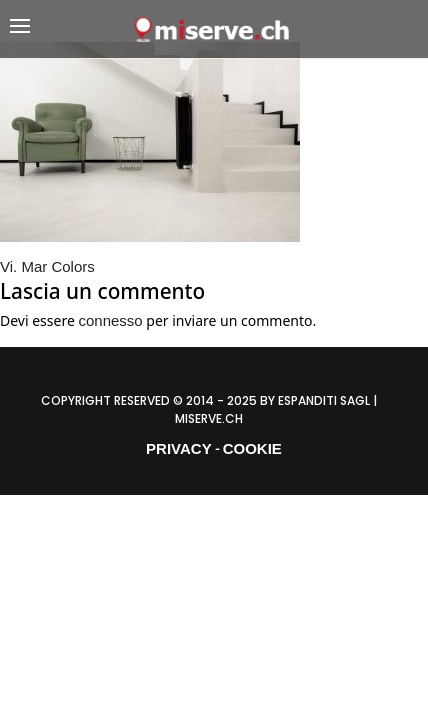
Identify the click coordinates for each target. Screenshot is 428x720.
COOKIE (252, 448)
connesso (110, 320)
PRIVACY (179, 448)
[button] (71, 29)
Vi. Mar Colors (47, 266)
